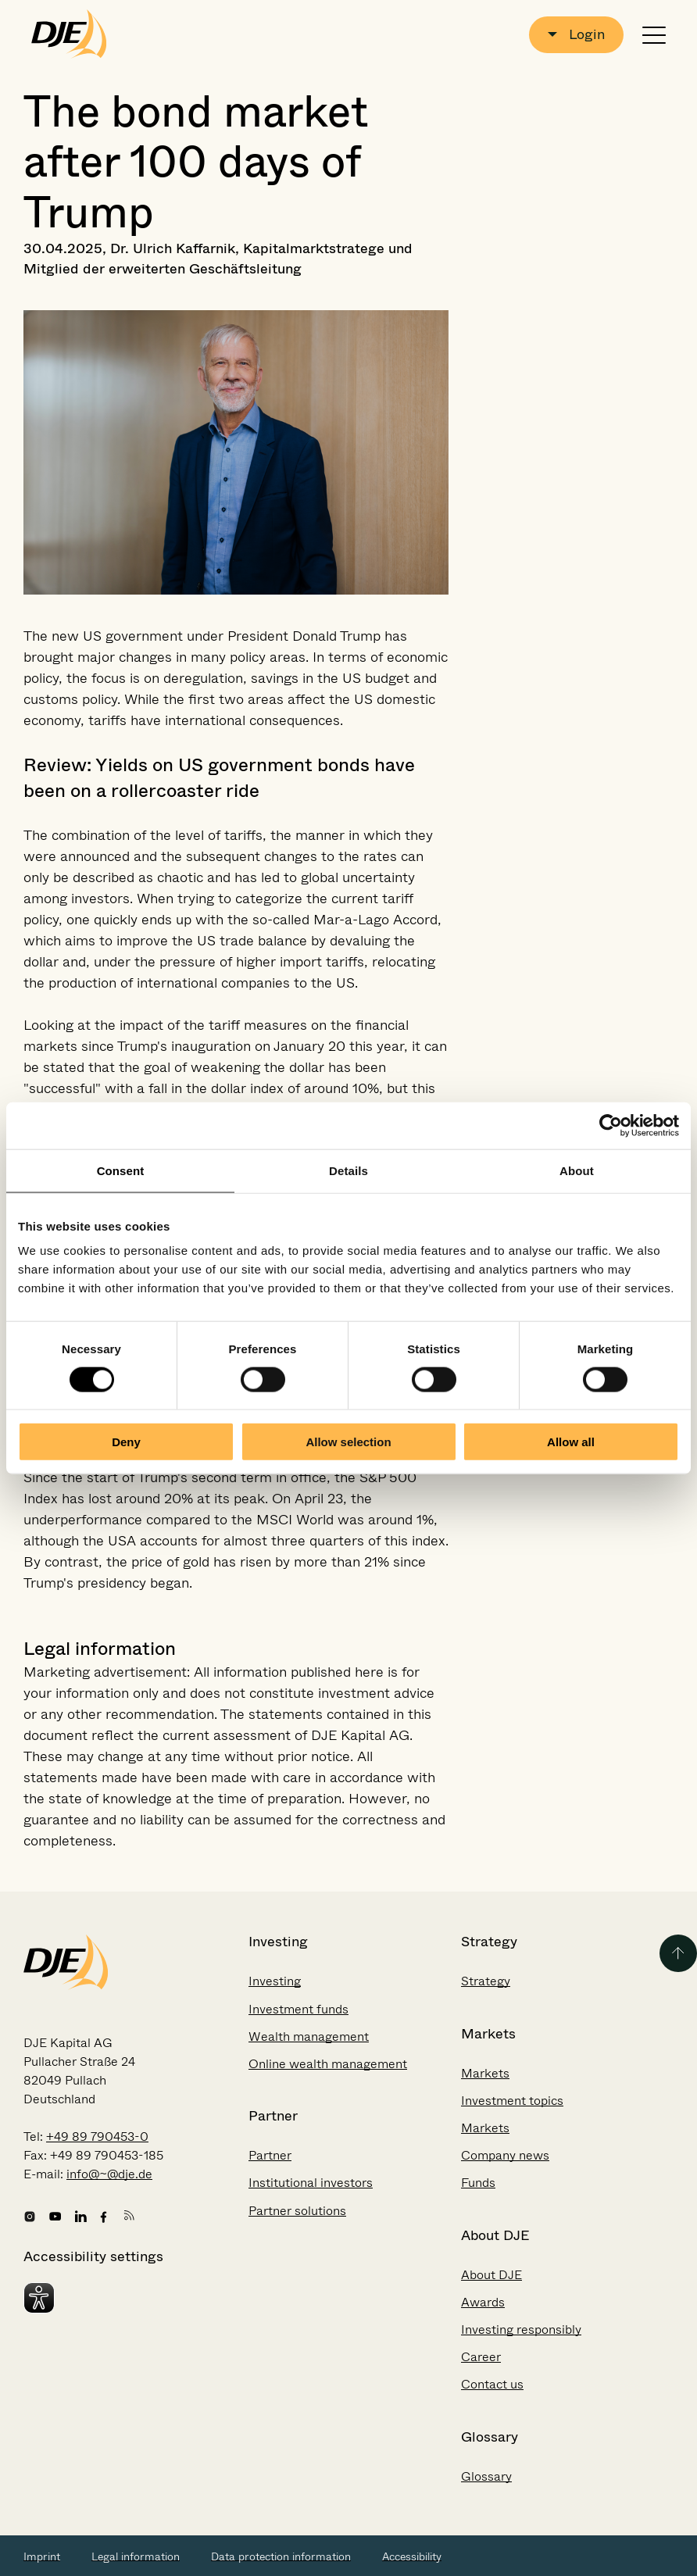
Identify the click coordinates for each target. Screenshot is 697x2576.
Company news (505, 2155)
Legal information (135, 2556)
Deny (126, 1442)
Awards (483, 2302)
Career (481, 2357)
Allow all (571, 1442)
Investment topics (512, 2101)
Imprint (41, 2556)
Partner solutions (297, 2211)
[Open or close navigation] (654, 35)
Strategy (485, 1981)
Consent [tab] (121, 1170)
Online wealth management (327, 2064)
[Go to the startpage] (69, 34)
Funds (478, 2183)
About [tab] (576, 1170)
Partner (269, 2155)
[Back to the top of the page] (678, 1953)
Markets (485, 2073)
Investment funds (298, 2009)
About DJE (491, 2275)
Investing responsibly (521, 2329)
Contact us (492, 2384)
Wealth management (308, 2036)
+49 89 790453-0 (97, 2136)
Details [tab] (348, 1170)
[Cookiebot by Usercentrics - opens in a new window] (610, 1125)
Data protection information (281, 2556)
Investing (274, 1981)
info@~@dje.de (109, 2174)
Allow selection (348, 1442)
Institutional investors (310, 2183)
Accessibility (411, 2556)
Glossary (486, 2476)
